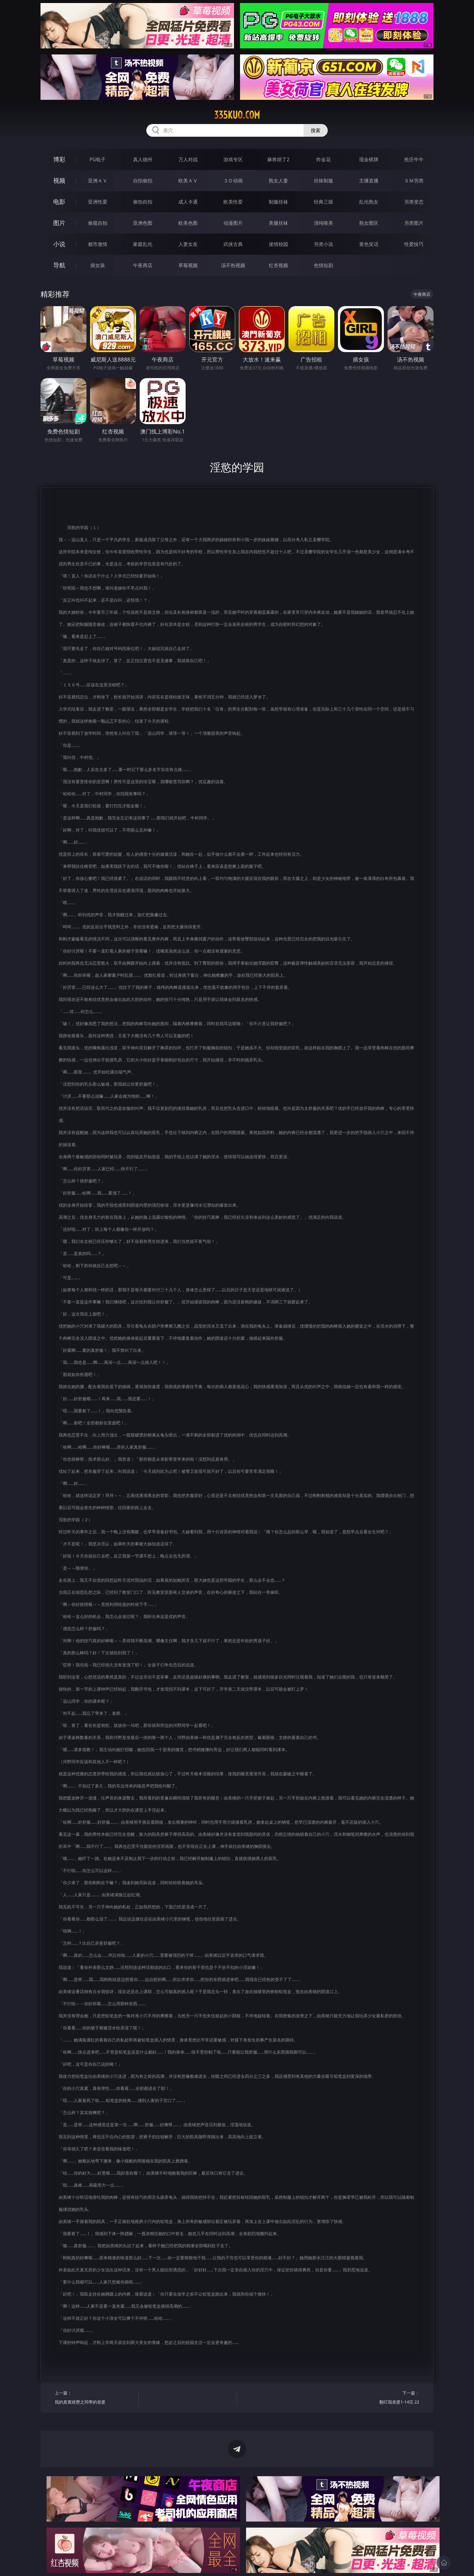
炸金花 (323, 159)
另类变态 (414, 201)
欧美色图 (188, 223)
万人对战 (188, 159)
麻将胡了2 (278, 159)
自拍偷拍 (142, 180)
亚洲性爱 (97, 201)
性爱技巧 (414, 244)
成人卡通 (188, 201)
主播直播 (368, 180)
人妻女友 (188, 244)
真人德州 (142, 159)
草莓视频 (188, 265)
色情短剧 (323, 265)
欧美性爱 (233, 201)
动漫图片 (233, 223)
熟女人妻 (278, 180)
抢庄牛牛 (414, 159)
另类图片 (414, 223)
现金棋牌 (368, 159)
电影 (59, 202)
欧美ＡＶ (188, 180)
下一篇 (379, 2398)
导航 (59, 265)
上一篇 (94, 2398)
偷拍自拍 (142, 201)
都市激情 (97, 244)
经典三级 (323, 201)
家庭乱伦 (142, 244)
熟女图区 (368, 223)
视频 (59, 180)
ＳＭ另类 (414, 180)
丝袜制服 (323, 180)
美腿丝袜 (278, 223)
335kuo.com (237, 115)
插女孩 (97, 265)
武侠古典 (233, 244)
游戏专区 (233, 159)
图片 (59, 223)
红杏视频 (278, 265)
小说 (59, 244)
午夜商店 (142, 265)
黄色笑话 (368, 244)
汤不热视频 (233, 265)
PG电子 (97, 159)
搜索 (315, 130)
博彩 (59, 159)
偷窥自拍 (97, 223)
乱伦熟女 (368, 201)
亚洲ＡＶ (97, 180)
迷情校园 (278, 244)
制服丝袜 (278, 201)
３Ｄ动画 (233, 180)
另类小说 (323, 244)
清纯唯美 (323, 223)
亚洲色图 (142, 223)
